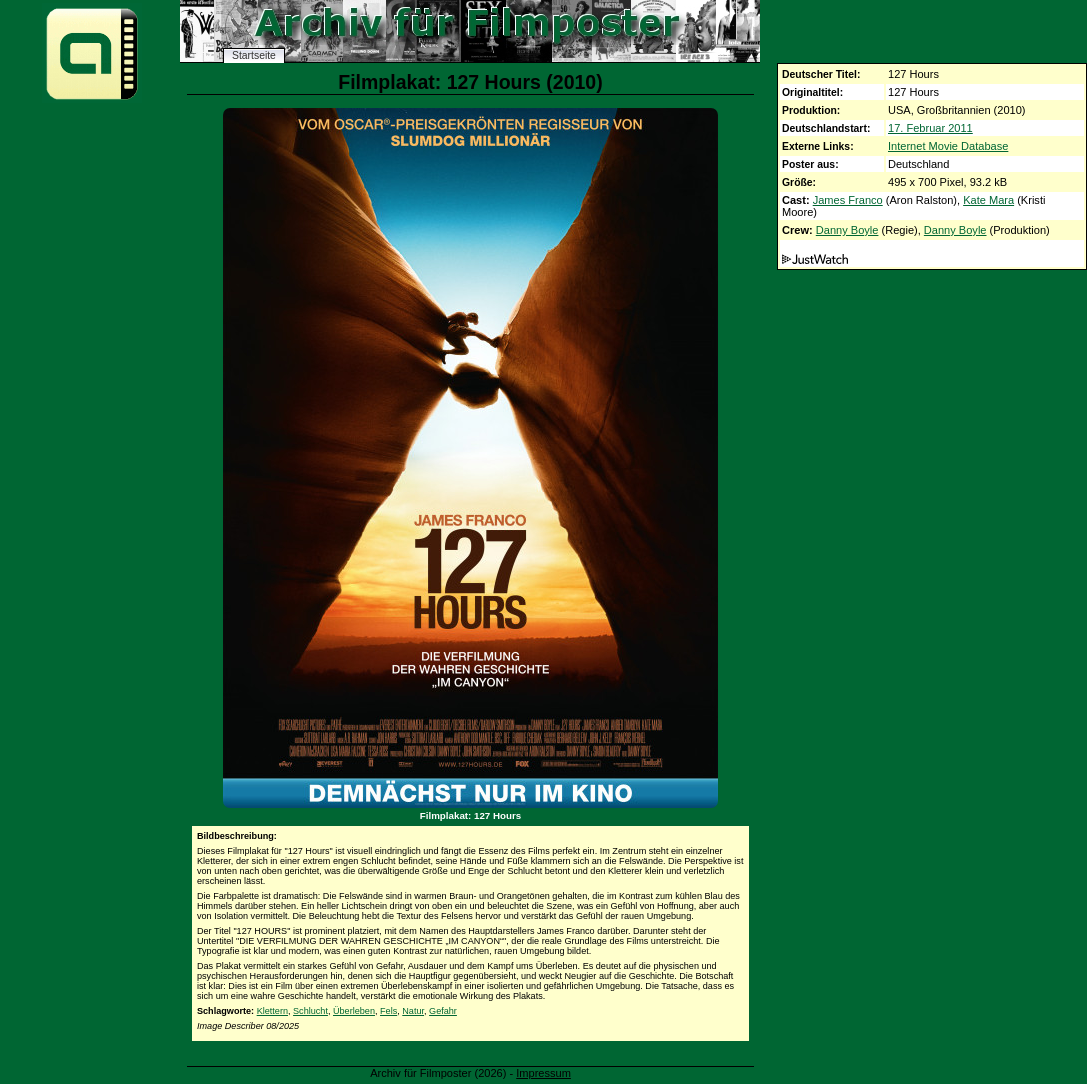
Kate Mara (988, 200)
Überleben (354, 1011)
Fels (388, 1011)
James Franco (848, 200)
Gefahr (443, 1011)
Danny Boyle (847, 230)
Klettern (272, 1011)
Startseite (254, 55)
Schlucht (310, 1011)
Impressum (543, 1073)
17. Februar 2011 (930, 128)
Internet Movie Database (948, 146)
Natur (413, 1011)
